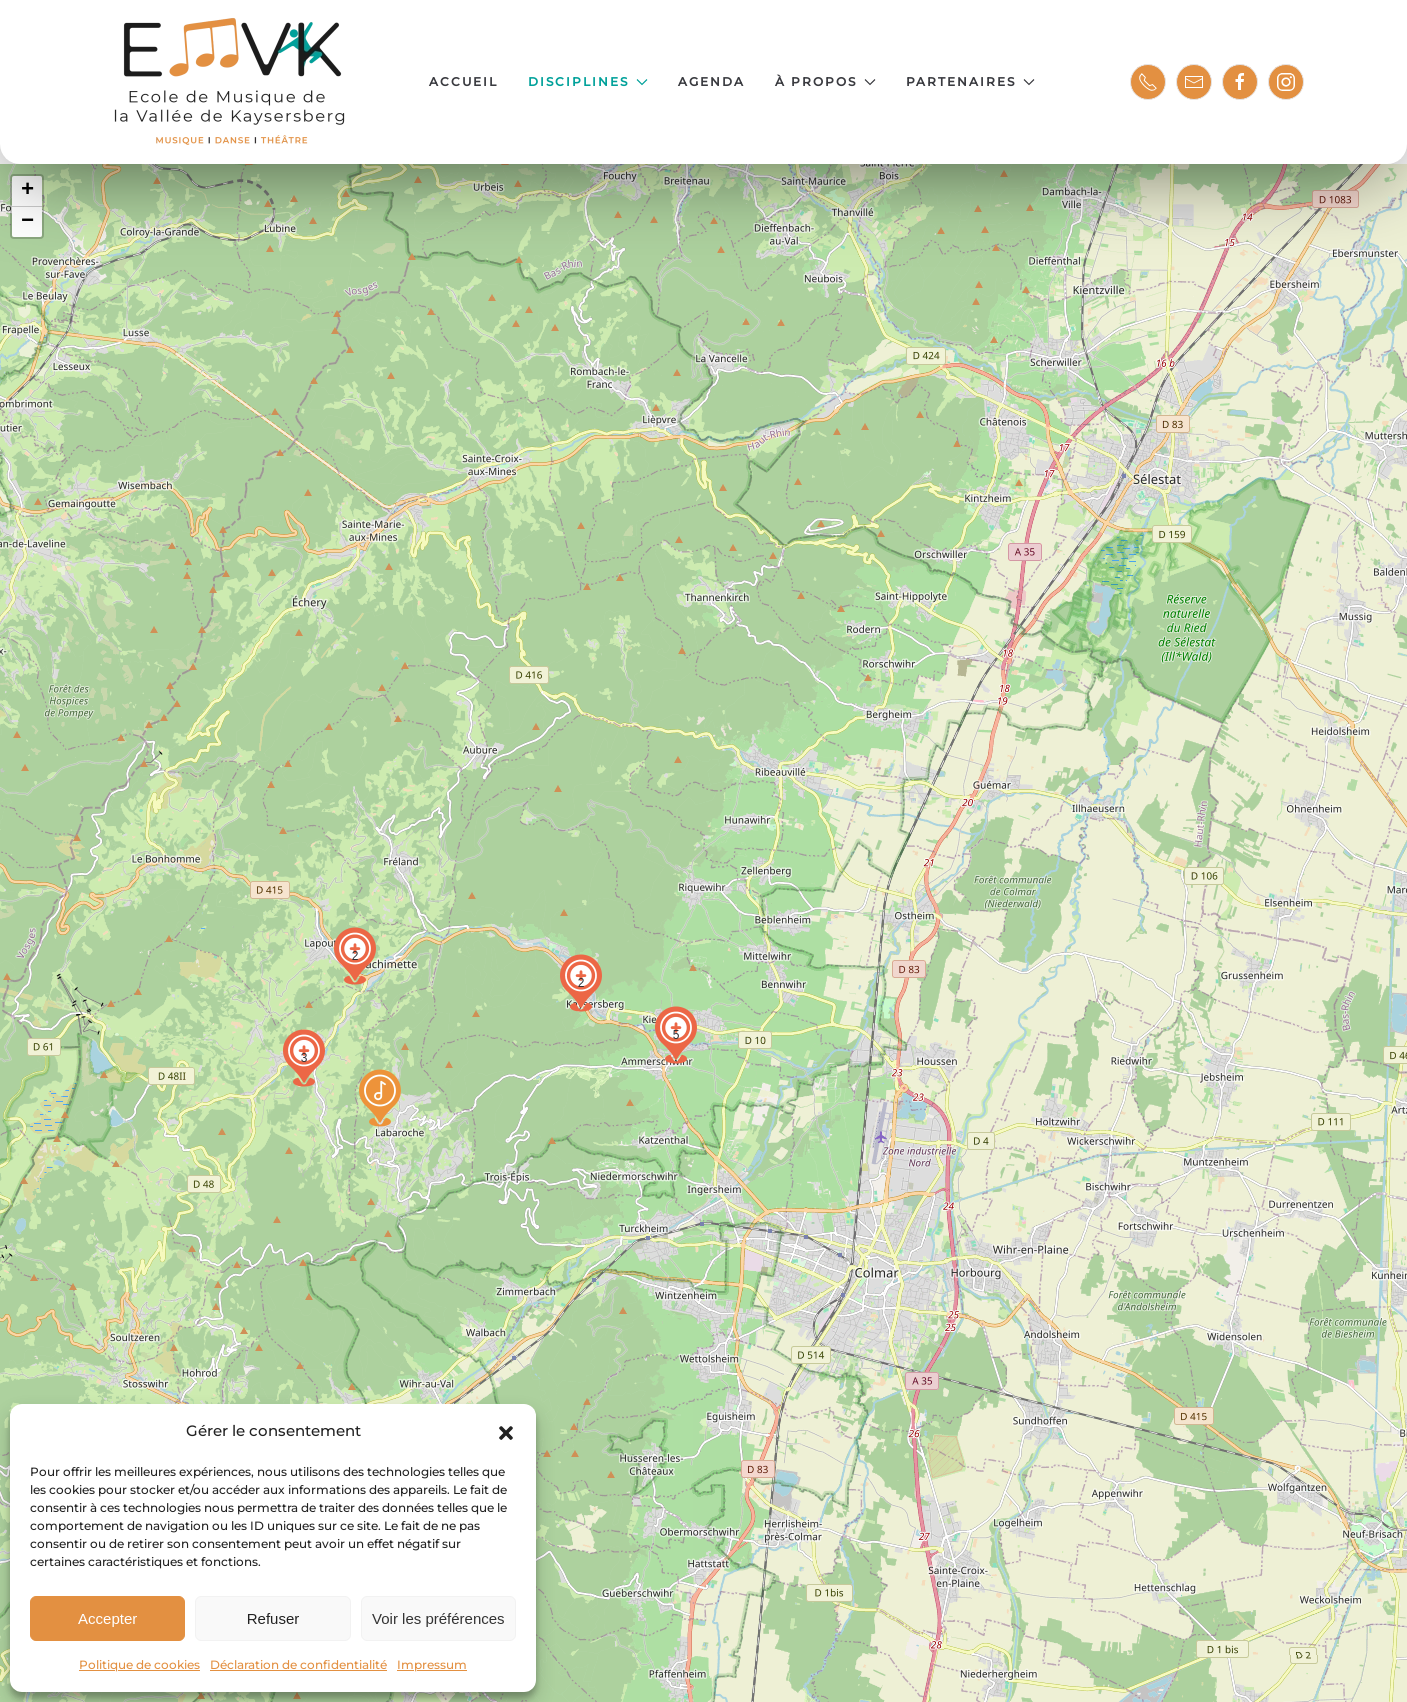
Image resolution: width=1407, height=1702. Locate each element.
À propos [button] (825, 81)
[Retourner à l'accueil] (231, 82)
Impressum (432, 1664)
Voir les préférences (438, 1618)
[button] (506, 1431)
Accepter (107, 1618)
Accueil (463, 81)
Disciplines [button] (588, 81)
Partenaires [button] (970, 81)
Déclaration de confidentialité (298, 1664)
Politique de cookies (139, 1664)
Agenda (711, 81)
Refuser (273, 1618)
